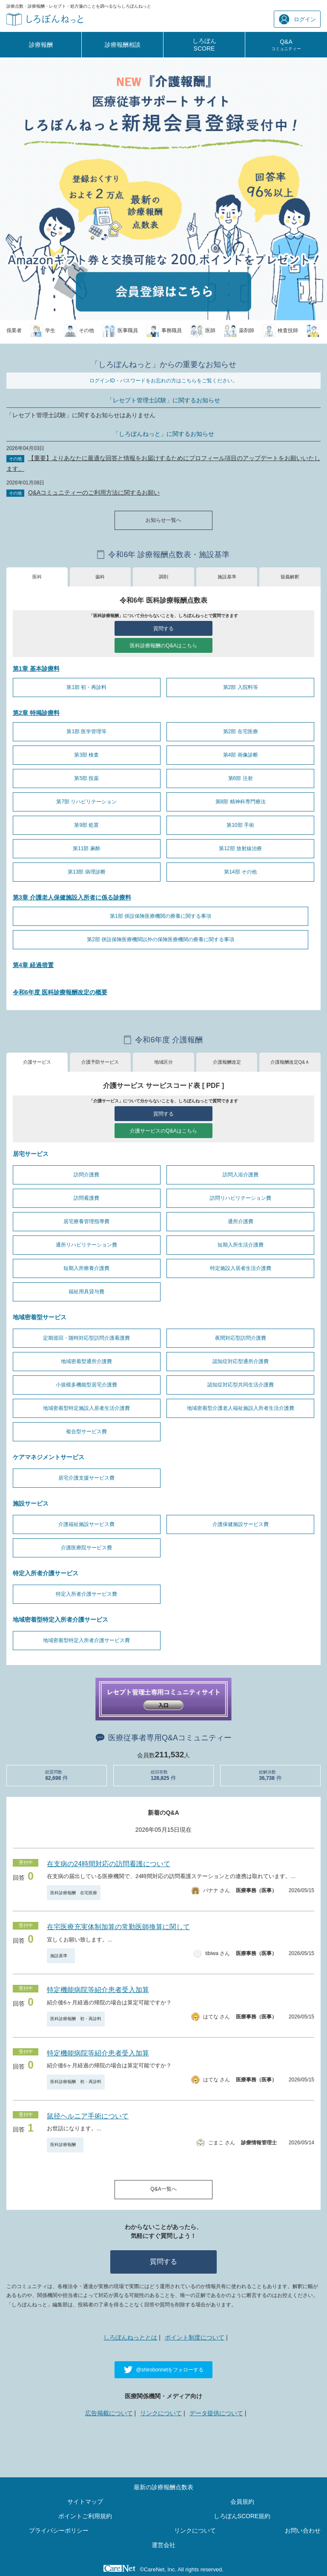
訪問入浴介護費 (240, 1175)
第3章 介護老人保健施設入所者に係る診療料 (72, 897)
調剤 (163, 576)
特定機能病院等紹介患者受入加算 (98, 1989)
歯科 (100, 576)
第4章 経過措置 (33, 965)
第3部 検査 (86, 755)
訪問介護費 (86, 1175)
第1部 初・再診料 (86, 687)
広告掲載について (109, 2413)
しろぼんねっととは (130, 2337)
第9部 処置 (86, 825)
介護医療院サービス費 (86, 1548)
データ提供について (216, 2413)
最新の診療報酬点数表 (163, 2487)
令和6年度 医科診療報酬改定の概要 (60, 992)
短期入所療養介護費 (86, 1268)
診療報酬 (41, 44)
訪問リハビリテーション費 (240, 1198)
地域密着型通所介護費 (86, 1361)
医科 (37, 576)
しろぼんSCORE (204, 44)
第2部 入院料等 (240, 687)
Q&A (286, 44)
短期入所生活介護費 (241, 1245)
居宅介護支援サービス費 (86, 1478)
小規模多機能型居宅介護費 (86, 1385)
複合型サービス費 (86, 1432)
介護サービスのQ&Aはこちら (163, 1131)
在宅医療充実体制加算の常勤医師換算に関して (118, 1926)
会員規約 (242, 2501)
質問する (163, 629)
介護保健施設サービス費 (240, 1524)
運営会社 (163, 2545)
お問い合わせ (303, 2530)
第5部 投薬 (86, 778)
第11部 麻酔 (86, 848)
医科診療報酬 (65, 2144)
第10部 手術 (240, 825)
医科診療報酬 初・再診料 (75, 2018)
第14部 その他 (240, 872)
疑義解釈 (290, 576)
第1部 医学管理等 (86, 731)
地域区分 (163, 1062)
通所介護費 (240, 1221)
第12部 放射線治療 (240, 848)
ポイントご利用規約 (85, 2516)
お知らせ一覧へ (163, 520)
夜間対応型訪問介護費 (240, 1338)
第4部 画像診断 (240, 755)
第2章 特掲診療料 (36, 712)
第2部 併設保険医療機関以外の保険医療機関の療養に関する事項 (160, 939)
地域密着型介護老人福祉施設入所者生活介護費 (240, 1408)
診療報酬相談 (123, 44)
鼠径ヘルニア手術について (88, 2116)
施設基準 (227, 576)
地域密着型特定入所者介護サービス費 (86, 1640)
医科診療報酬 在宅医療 (73, 1892)
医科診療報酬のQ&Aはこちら (163, 646)
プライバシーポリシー (59, 2530)
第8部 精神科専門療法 (240, 802)
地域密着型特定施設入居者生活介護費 (86, 1408)
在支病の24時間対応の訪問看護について (108, 1863)
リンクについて (161, 2413)
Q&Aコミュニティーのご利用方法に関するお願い (94, 492)
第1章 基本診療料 (36, 668)
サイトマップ (85, 2501)
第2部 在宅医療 (240, 731)
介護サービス (37, 1062)
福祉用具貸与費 (86, 1292)
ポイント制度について (194, 2337)
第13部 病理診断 (87, 872)
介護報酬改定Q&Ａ (290, 1062)
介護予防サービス (100, 1062)
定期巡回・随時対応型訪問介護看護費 (86, 1338)
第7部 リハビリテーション (86, 802)
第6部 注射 (240, 778)
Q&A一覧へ (163, 2189)
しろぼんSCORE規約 (242, 2516)
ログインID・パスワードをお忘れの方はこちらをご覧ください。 (163, 381)
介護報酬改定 (227, 1062)
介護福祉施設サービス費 (86, 1524)
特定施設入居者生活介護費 (240, 1268)
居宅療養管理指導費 (86, 1221)
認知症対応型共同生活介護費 (240, 1385)
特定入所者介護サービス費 (86, 1594)
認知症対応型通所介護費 (240, 1361)
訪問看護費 (86, 1198)
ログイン (297, 19)
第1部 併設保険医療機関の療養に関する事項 (160, 916)
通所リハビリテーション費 (86, 1245)
